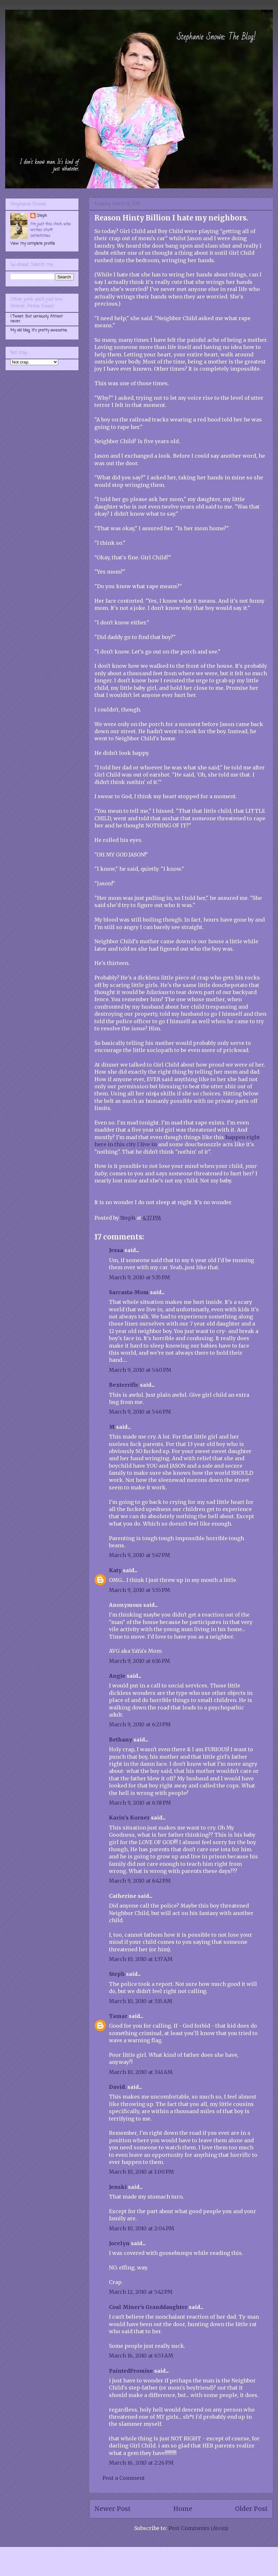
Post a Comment (123, 2478)
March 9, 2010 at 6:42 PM (140, 1880)
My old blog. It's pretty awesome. (39, 330)
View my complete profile (32, 244)
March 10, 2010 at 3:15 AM (140, 2001)
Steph (117, 1974)
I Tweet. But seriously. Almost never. (36, 319)
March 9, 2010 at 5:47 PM (139, 1555)
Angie (117, 1676)
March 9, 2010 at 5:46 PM (140, 1411)
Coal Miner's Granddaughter (148, 2307)
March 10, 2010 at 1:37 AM (141, 1959)
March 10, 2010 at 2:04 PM (141, 2228)
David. (117, 2087)
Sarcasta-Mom (129, 1292)
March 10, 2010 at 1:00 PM (141, 2171)
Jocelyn (119, 2243)
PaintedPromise (131, 2371)
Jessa (116, 1250)
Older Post (251, 2509)
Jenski (118, 2187)
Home (182, 2509)
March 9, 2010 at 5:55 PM (139, 1590)
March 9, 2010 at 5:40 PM (140, 1370)
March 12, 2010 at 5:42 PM (141, 2292)
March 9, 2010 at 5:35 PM (139, 1277)
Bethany (120, 1739)
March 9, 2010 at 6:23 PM (140, 1724)
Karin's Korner (129, 1817)
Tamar (118, 2016)
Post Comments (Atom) (198, 2528)
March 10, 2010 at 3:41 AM (141, 2072)
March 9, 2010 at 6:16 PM (139, 1661)
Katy (115, 1570)
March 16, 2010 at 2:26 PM (141, 2462)
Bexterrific (124, 1385)
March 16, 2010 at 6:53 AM (141, 2355)
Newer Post (112, 2509)
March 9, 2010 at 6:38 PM (140, 1802)
